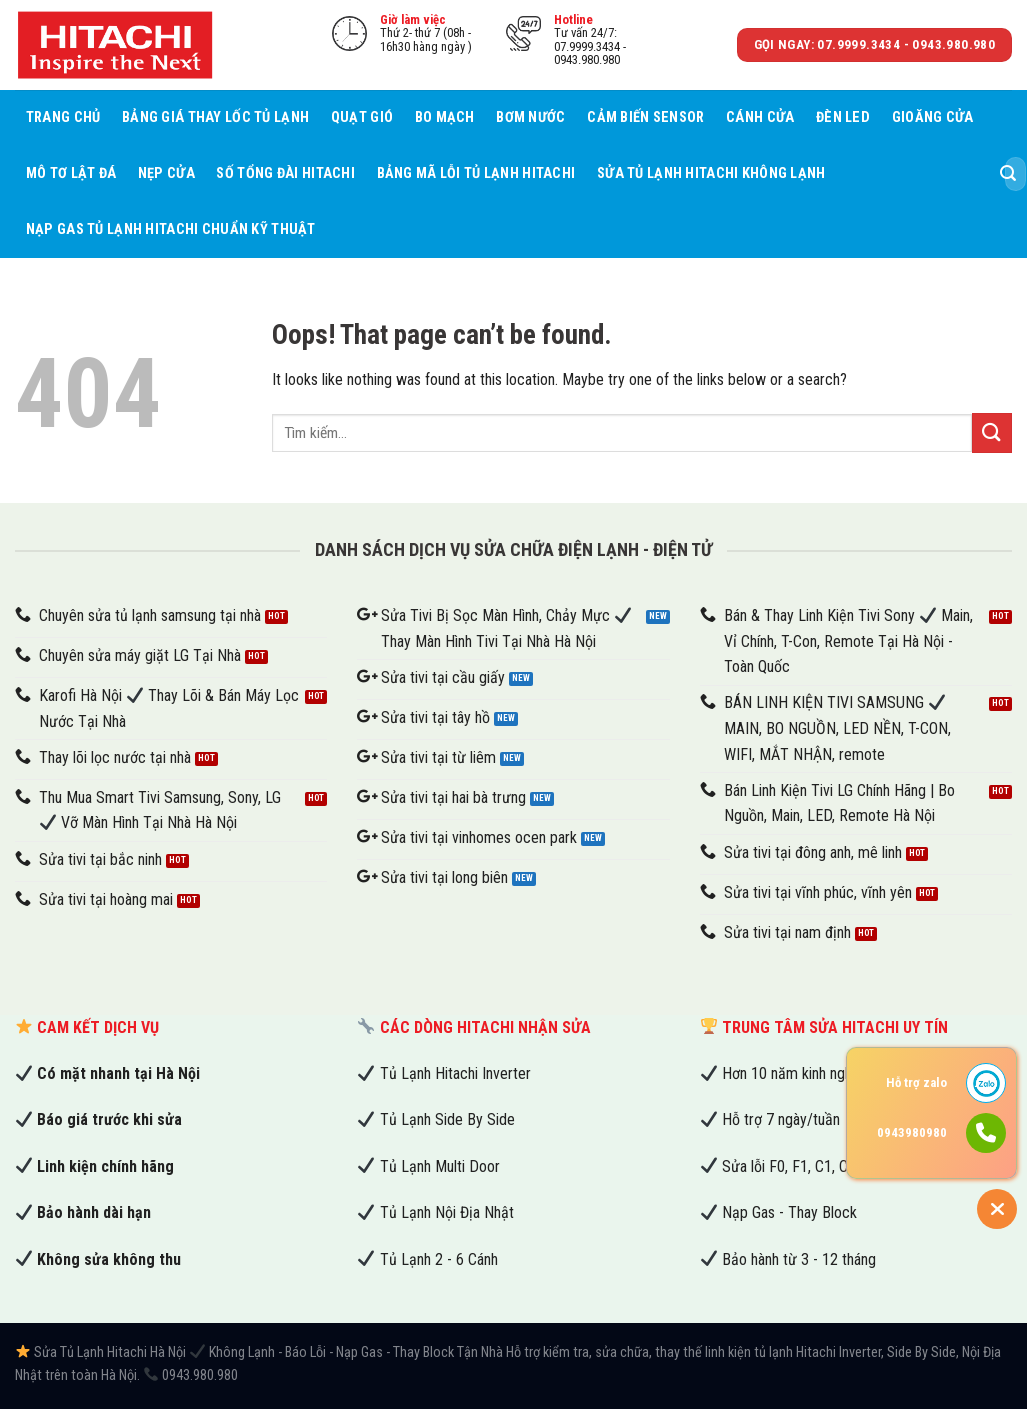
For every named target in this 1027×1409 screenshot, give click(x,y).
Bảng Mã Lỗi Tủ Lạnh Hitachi (476, 173)
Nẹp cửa (166, 173)
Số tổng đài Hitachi (285, 173)
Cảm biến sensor (645, 117)
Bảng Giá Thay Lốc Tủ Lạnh (215, 117)
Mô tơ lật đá (71, 173)
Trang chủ (63, 117)
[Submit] (1008, 174)
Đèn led (843, 117)
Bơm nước (530, 117)
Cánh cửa (760, 117)
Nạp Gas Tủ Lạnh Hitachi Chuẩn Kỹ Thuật (171, 229)
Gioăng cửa (933, 117)
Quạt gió (362, 117)
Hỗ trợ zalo (916, 1082)
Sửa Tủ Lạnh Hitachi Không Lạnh (711, 173)
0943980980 (912, 1132)
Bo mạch (445, 117)
